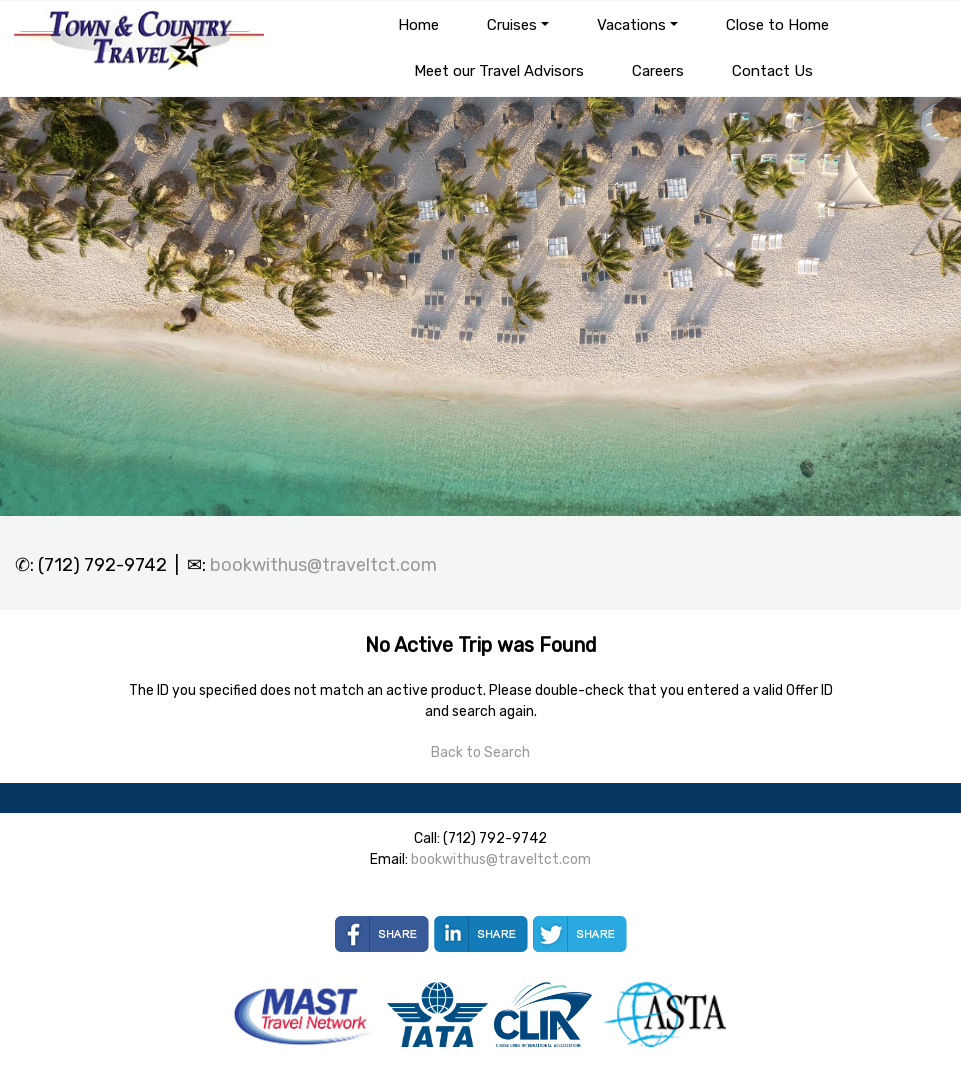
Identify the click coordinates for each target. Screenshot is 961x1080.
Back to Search (480, 752)
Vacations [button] (631, 25)
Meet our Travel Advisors (499, 71)
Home (418, 25)
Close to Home (777, 25)
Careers (658, 71)
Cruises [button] (512, 25)
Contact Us (772, 71)
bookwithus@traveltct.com (323, 565)
